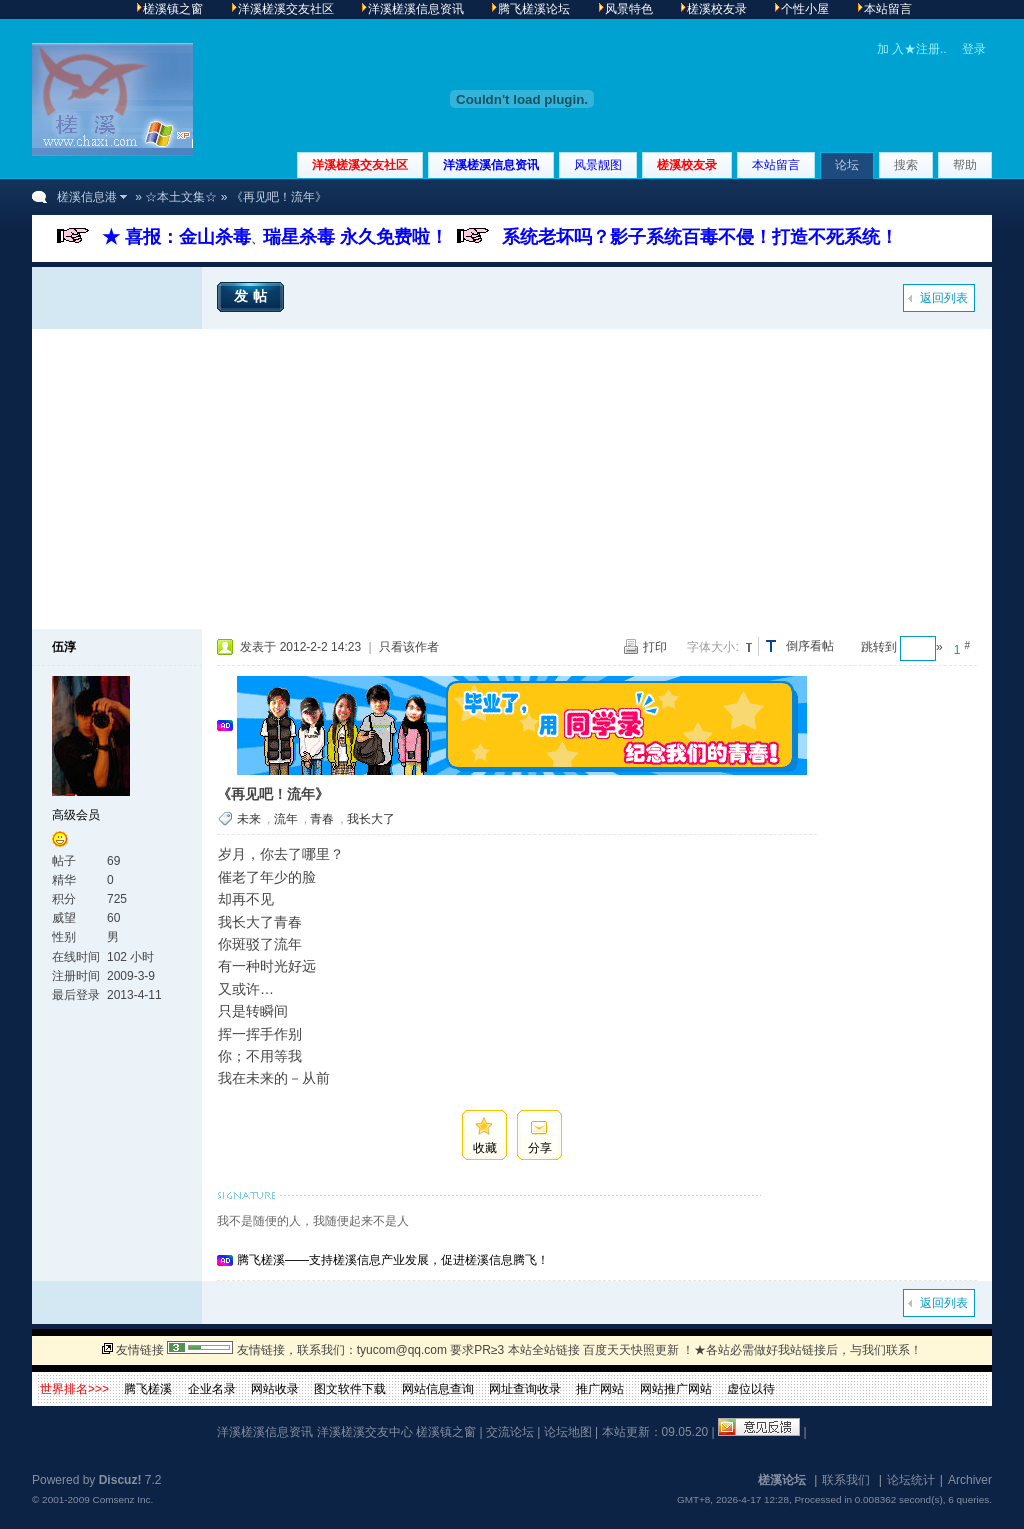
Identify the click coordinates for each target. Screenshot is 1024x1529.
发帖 (253, 296)
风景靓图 (598, 165)
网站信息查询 (438, 1389)
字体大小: (712, 647)
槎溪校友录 (687, 165)
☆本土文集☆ (181, 197)
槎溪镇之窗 (446, 1432)
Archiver (970, 1480)
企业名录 (212, 1389)
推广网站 (600, 1389)
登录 (974, 49)
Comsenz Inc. (122, 1499)
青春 (322, 819)
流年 (286, 819)
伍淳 (64, 647)
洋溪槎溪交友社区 (360, 165)
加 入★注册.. (912, 49)
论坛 (847, 165)
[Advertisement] (512, 479)
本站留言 (776, 165)
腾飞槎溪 (148, 1389)
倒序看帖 (810, 646)
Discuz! (120, 1480)
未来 (249, 819)
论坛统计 (911, 1480)
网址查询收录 (525, 1389)
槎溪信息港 (87, 197)
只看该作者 (409, 647)
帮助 (965, 165)
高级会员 (76, 815)
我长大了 (371, 819)
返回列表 (944, 298)
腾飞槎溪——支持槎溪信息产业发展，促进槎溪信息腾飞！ (393, 1260)
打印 (655, 647)
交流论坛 (510, 1432)
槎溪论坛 (782, 1480)
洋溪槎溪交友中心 (365, 1432)
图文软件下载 (350, 1389)
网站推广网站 (676, 1389)
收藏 (485, 1148)
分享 (540, 1148)
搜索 (906, 165)
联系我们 (846, 1480)
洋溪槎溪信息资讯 (491, 165)
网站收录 (275, 1389)
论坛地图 (568, 1432)
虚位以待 (751, 1389)
